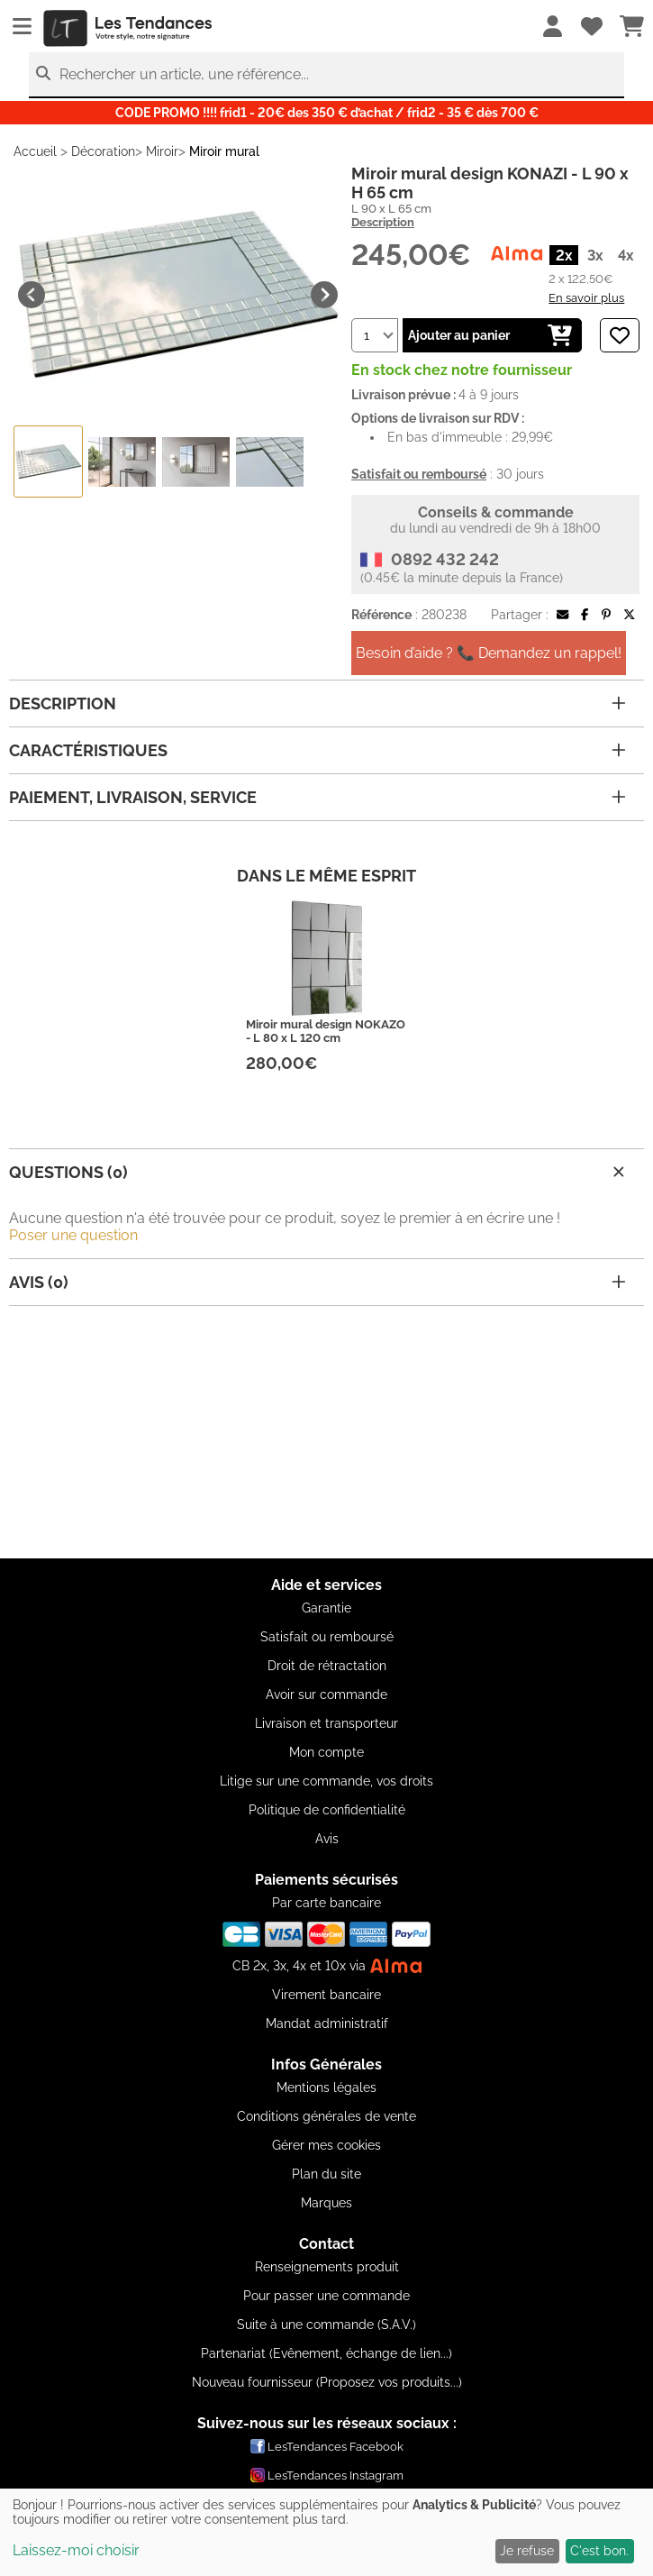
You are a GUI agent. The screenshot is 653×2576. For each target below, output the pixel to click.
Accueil (35, 151)
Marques (326, 2203)
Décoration (103, 151)
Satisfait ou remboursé (327, 1637)
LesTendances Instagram (327, 2475)
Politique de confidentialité (327, 1810)
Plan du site (326, 2174)
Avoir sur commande (326, 1694)
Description (382, 222)
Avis (327, 1839)
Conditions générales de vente (326, 2116)
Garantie (326, 1608)
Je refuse (527, 2551)
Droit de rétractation (327, 1665)
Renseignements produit (327, 2267)
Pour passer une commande (326, 2295)
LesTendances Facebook (327, 2446)
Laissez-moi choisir (76, 2550)
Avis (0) (317, 1282)
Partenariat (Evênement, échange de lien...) (326, 2353)
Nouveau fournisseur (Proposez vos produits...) (327, 2382)
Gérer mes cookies (326, 2145)
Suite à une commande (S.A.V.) (326, 2324)
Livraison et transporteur (326, 1723)
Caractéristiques (317, 750)
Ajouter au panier (490, 335)
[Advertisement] (326, 1432)
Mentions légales (326, 2087)
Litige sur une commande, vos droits (326, 1781)
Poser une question (73, 1235)
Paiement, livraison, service (317, 797)
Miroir (162, 151)
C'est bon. (599, 2551)
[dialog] (326, 2532)
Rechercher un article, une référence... (184, 74)
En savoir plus (586, 297)
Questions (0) (319, 1172)
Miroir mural (224, 151)
